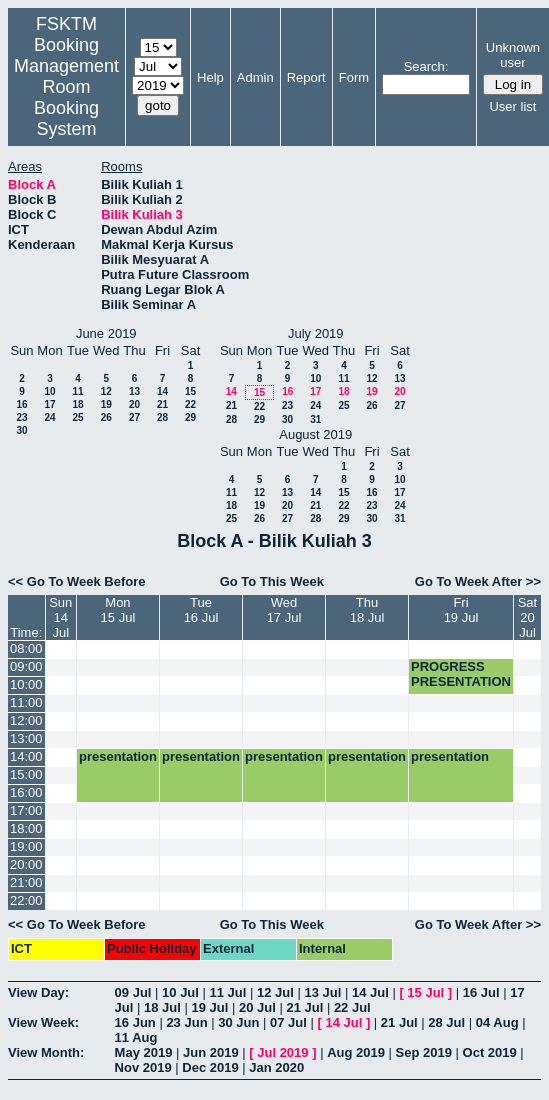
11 (77, 391)
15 (190, 391)
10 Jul (180, 992)
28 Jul (446, 1022)
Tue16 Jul (201, 610)
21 (162, 404)
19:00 (26, 846)
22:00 (26, 900)
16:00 (26, 792)
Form (354, 77)
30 (21, 430)
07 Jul (288, 1022)
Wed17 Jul (284, 610)
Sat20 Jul (528, 617)
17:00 (26, 810)
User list (512, 106)
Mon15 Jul (118, 610)
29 (190, 417)
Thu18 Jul (367, 610)
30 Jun (238, 1022)
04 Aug (497, 1022)
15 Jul (425, 992)
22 (190, 404)
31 (315, 419)
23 (21, 417)
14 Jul (370, 992)
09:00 (26, 666)
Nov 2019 (143, 1067)
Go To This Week (272, 581)
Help (210, 77)
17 (49, 404)
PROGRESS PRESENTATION (461, 674)
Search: (426, 66)
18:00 (26, 828)
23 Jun (186, 1022)
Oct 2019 (490, 1052)
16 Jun (135, 1022)
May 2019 (144, 1052)
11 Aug (136, 1037)
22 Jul (352, 1007)
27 (134, 417)
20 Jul (257, 1007)
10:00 (26, 684)
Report (306, 77)
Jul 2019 (282, 1052)
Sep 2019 (424, 1052)
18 (77, 404)
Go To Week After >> (478, 581)
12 (106, 391)
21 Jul (304, 1007)
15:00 (26, 774)
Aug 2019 (356, 1052)
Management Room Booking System (66, 97)
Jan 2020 (276, 1067)
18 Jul (162, 1007)
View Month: (46, 1052)
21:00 (26, 882)
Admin (255, 77)
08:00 (26, 648)
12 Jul (275, 992)
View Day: (38, 992)
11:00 (26, 702)
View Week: (43, 1022)
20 (134, 404)
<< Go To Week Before (77, 581)
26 (106, 417)
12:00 (26, 720)
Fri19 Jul (461, 610)
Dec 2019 (210, 1067)
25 (77, 417)
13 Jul (322, 992)
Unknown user (513, 55)
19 (106, 404)
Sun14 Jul (60, 617)
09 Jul (133, 992)
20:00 (26, 864)
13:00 (26, 738)
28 (162, 417)
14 (162, 391)
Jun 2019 (211, 1052)
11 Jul (228, 992)
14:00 (26, 756)
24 (49, 417)
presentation (118, 756)
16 (21, 404)
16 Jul (481, 992)
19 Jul (209, 1007)
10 (49, 391)
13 (134, 391)
